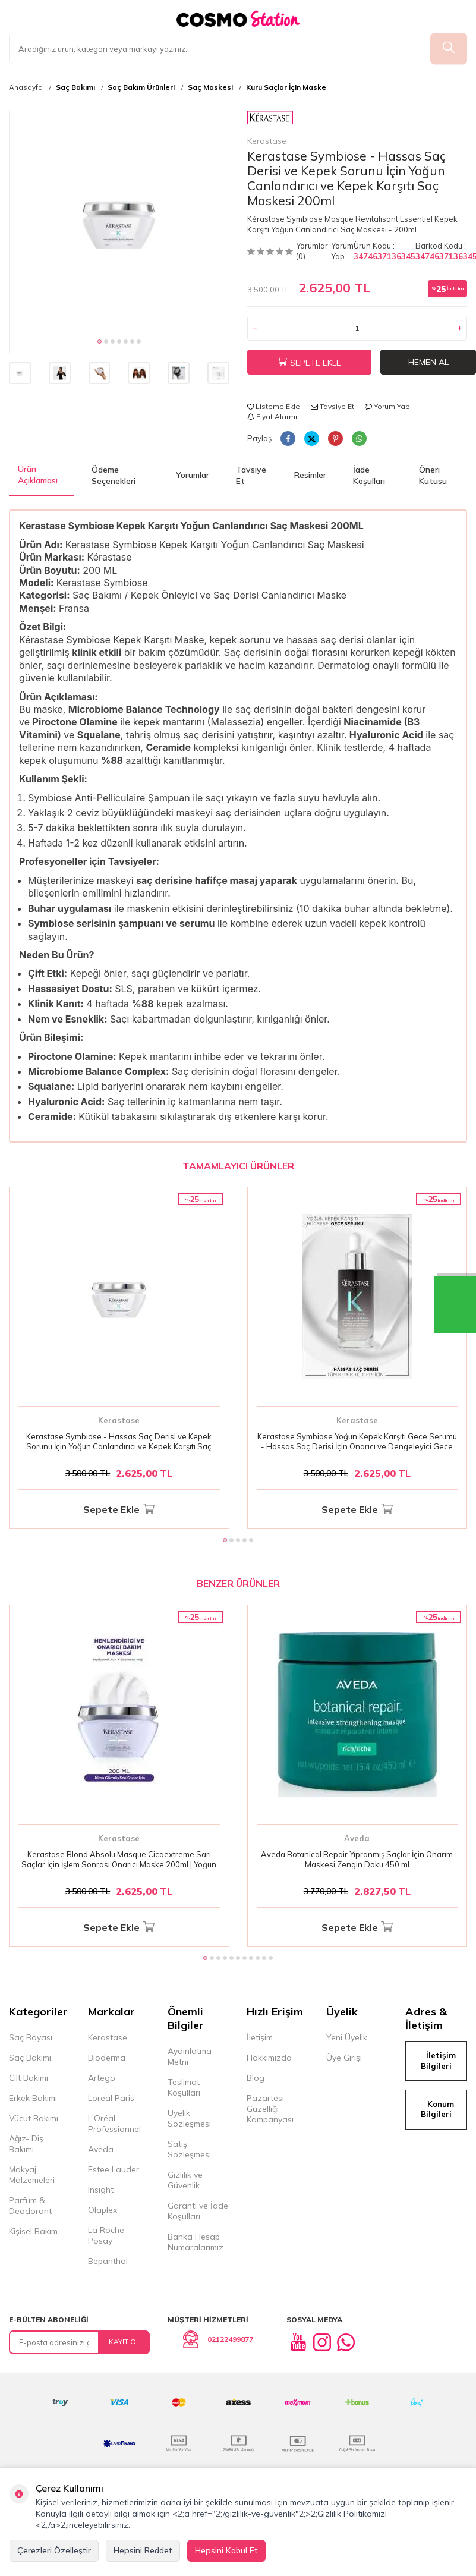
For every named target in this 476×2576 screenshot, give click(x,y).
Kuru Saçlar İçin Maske (286, 87)
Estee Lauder (113, 2169)
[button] (99, 341)
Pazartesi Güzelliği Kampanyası (270, 2109)
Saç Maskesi (210, 87)
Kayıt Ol (124, 2341)
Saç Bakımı (75, 87)
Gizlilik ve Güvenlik (185, 2180)
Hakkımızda (269, 2057)
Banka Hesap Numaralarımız (195, 2242)
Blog (255, 2077)
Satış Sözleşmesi (189, 2149)
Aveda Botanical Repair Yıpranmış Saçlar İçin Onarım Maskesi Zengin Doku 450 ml (357, 1859)
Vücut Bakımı (33, 2118)
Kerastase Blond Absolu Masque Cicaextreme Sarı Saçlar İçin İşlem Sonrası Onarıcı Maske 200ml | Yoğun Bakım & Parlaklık (118, 1860)
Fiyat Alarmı (272, 416)
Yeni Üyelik (346, 2037)
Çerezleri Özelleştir (54, 2550)
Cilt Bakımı (28, 2077)
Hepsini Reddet (143, 2550)
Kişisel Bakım (33, 2231)
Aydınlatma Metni (190, 2056)
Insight (101, 2189)
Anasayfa (26, 87)
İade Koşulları (369, 475)
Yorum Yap (342, 250)
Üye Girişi (344, 2057)
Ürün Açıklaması (38, 475)
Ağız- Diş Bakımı (26, 2143)
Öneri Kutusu (433, 475)
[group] (119, 221)
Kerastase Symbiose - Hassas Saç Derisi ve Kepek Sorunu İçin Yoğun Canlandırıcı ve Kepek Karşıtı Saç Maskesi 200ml (119, 1442)
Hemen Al (428, 362)
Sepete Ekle (309, 362)
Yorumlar (192, 475)
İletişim (260, 2037)
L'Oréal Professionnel (114, 2123)
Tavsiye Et (332, 406)
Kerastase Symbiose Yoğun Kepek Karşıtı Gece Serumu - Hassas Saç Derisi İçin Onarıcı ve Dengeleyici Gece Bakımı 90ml (357, 1442)
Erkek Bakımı (33, 2098)
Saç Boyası (30, 2037)
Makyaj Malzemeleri (32, 2174)
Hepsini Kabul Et (226, 2550)
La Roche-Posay (108, 2235)
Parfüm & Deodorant (30, 2205)
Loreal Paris (111, 2098)
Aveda (357, 1838)
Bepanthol (108, 2261)
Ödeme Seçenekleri (113, 475)
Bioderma (106, 2057)
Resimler (310, 475)
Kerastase (270, 128)
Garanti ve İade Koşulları (198, 2211)
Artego (101, 2077)
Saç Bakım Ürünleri (141, 87)
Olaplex (102, 2209)
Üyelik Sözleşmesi (189, 2118)
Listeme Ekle (273, 406)
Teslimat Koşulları (184, 2087)
